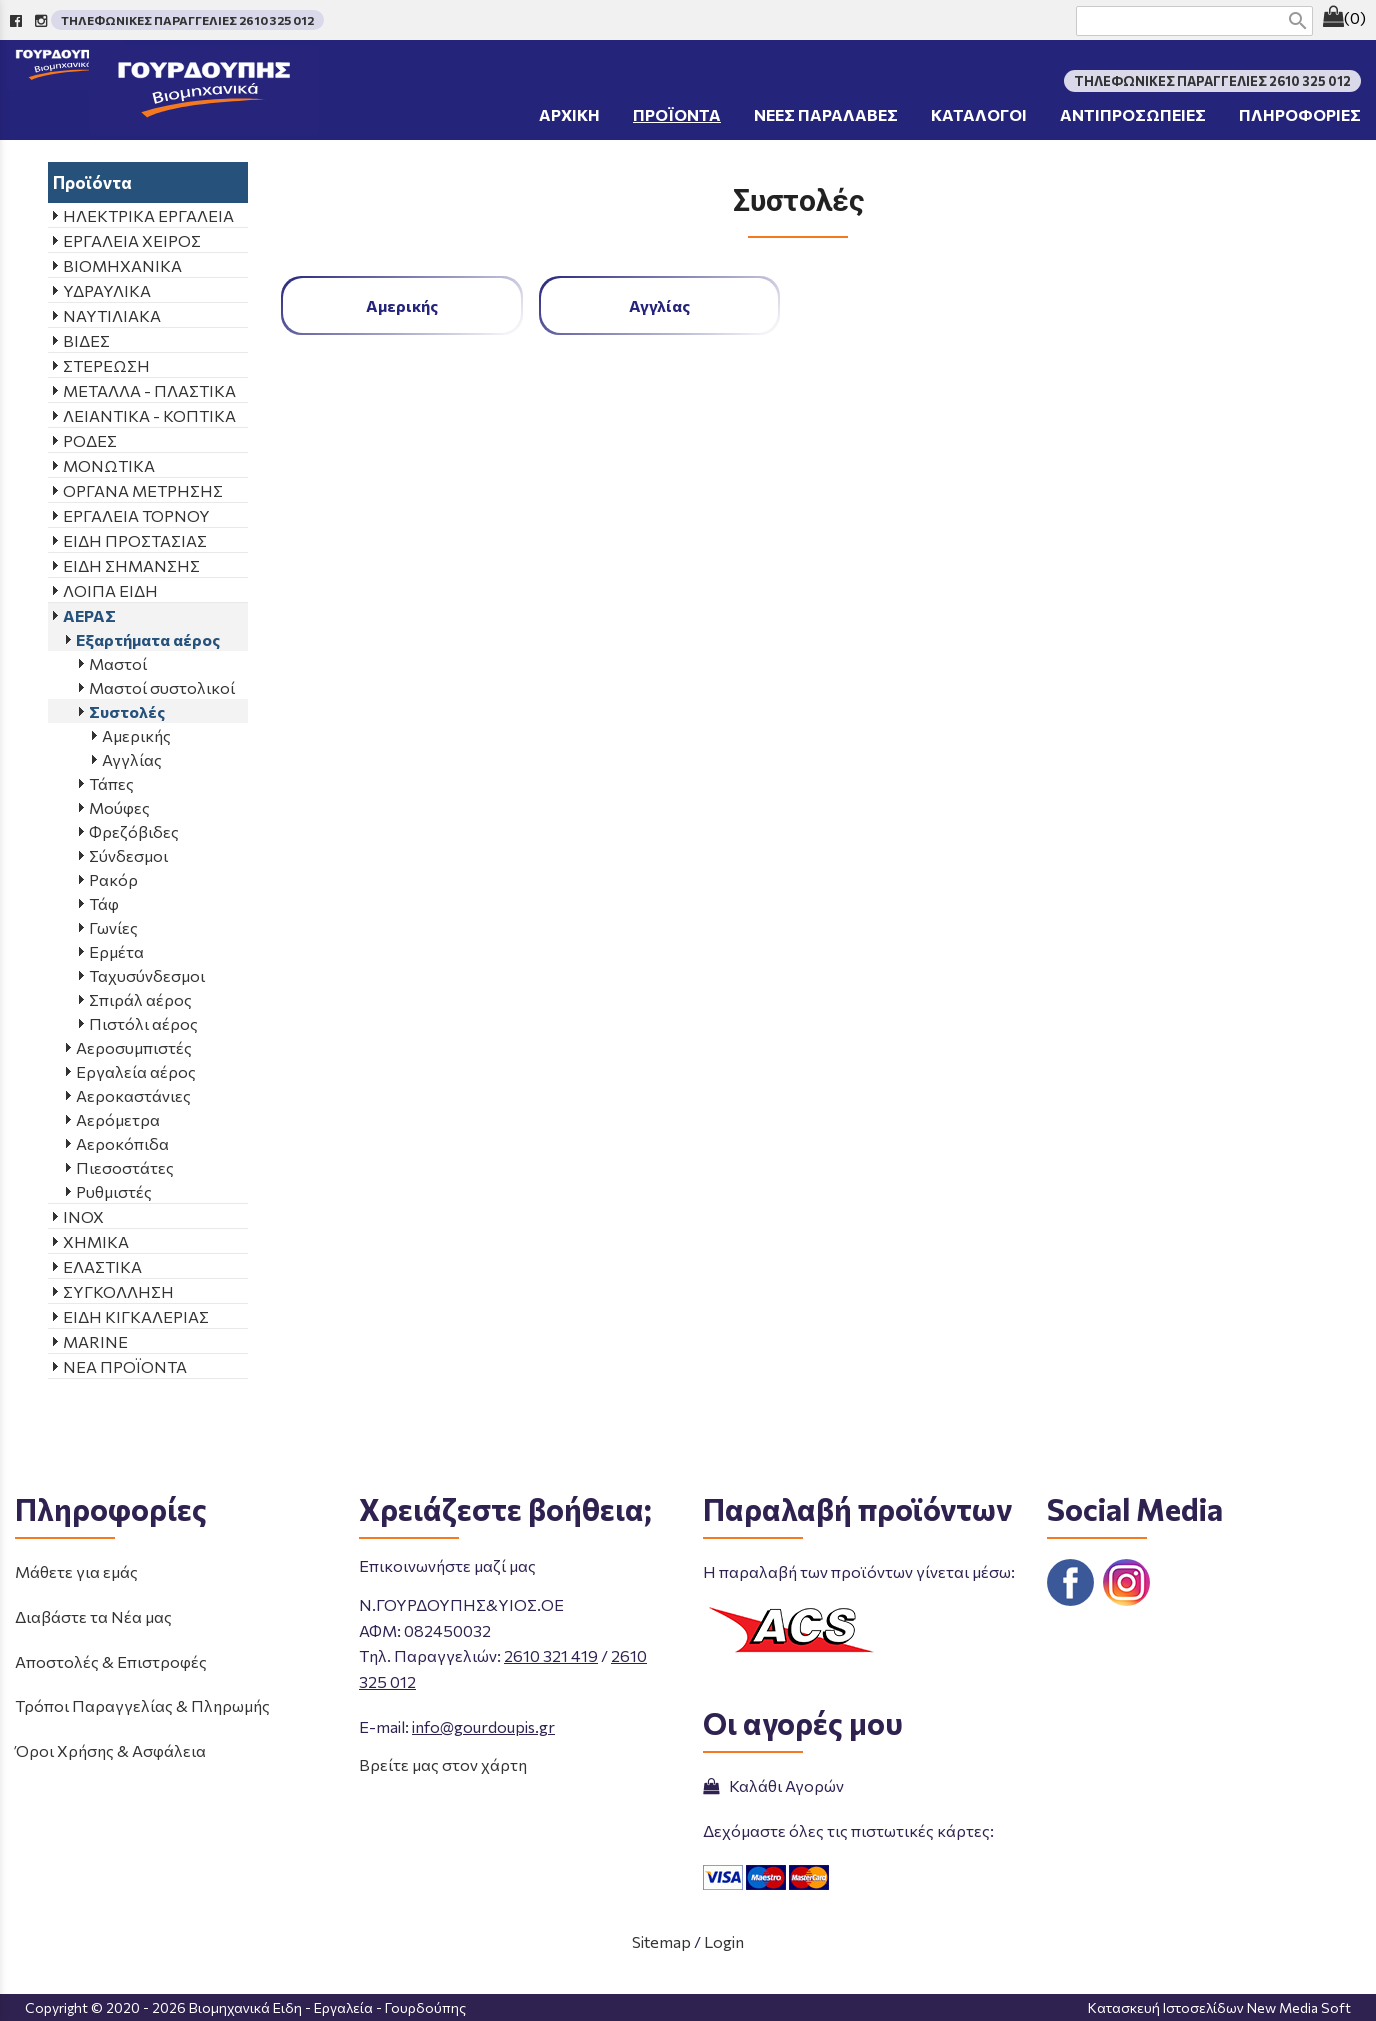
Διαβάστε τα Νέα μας (93, 1616)
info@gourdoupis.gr (483, 1726)
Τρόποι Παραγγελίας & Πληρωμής (142, 1705)
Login (724, 1941)
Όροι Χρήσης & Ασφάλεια (110, 1750)
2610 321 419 (551, 1655)
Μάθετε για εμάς (76, 1571)
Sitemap (661, 1941)
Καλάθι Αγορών (773, 1785)
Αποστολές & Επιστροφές (111, 1661)
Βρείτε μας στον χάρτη (443, 1764)
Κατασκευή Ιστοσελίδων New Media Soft (1219, 2007)
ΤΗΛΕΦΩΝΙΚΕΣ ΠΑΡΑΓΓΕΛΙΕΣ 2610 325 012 (187, 20)
